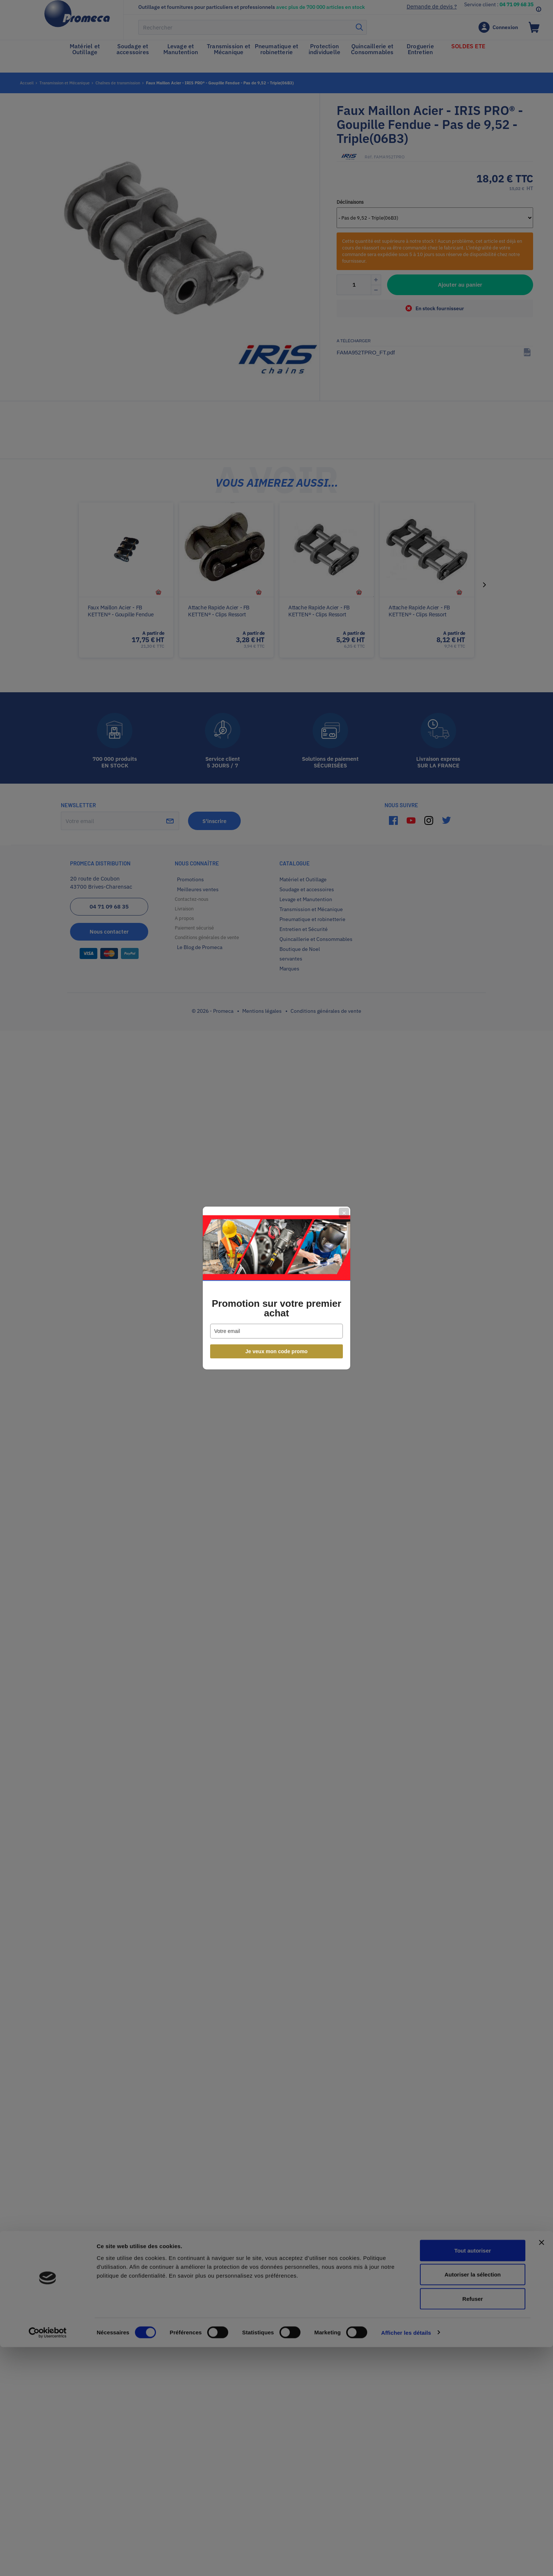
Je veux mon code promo (277, 1351)
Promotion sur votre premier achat (276, 1308)
